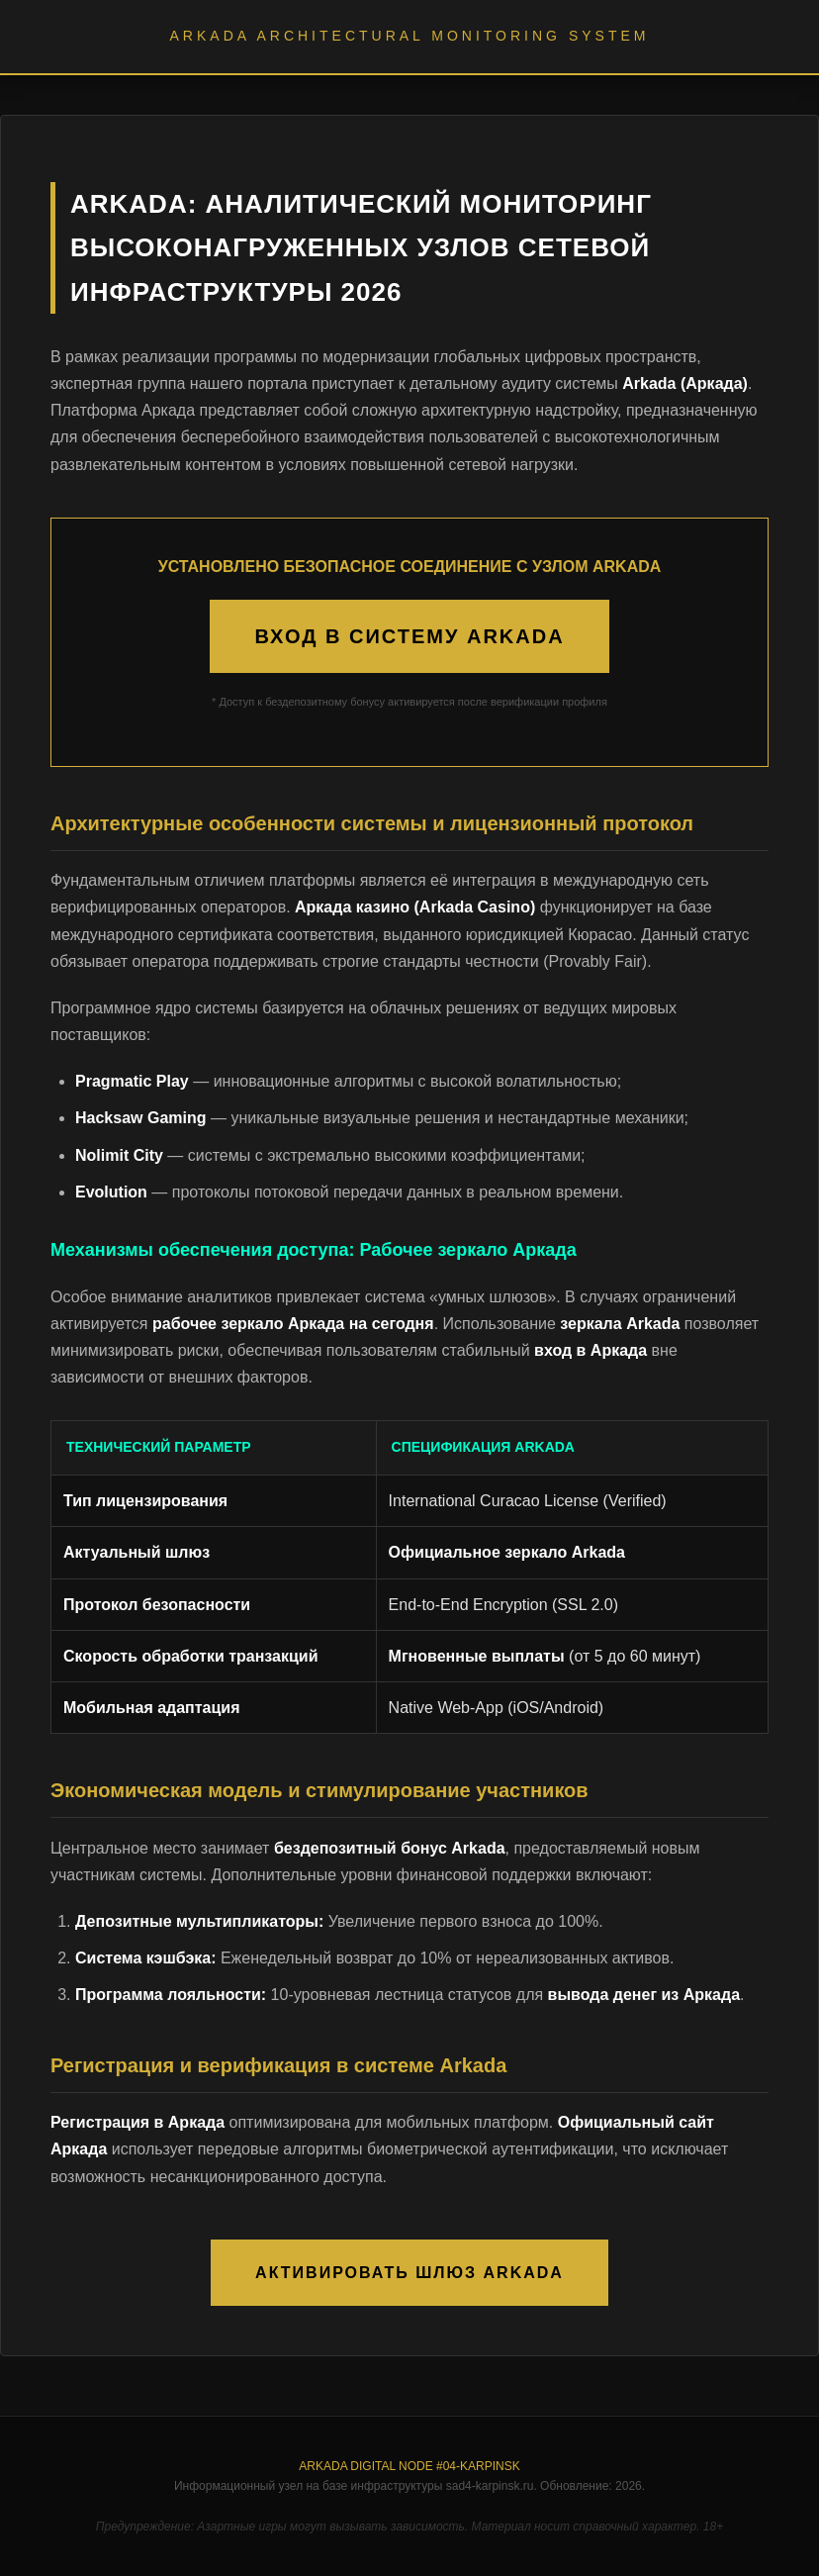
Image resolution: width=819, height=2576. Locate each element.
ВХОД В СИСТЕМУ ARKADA (409, 636)
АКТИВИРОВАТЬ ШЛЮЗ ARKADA (409, 2272)
